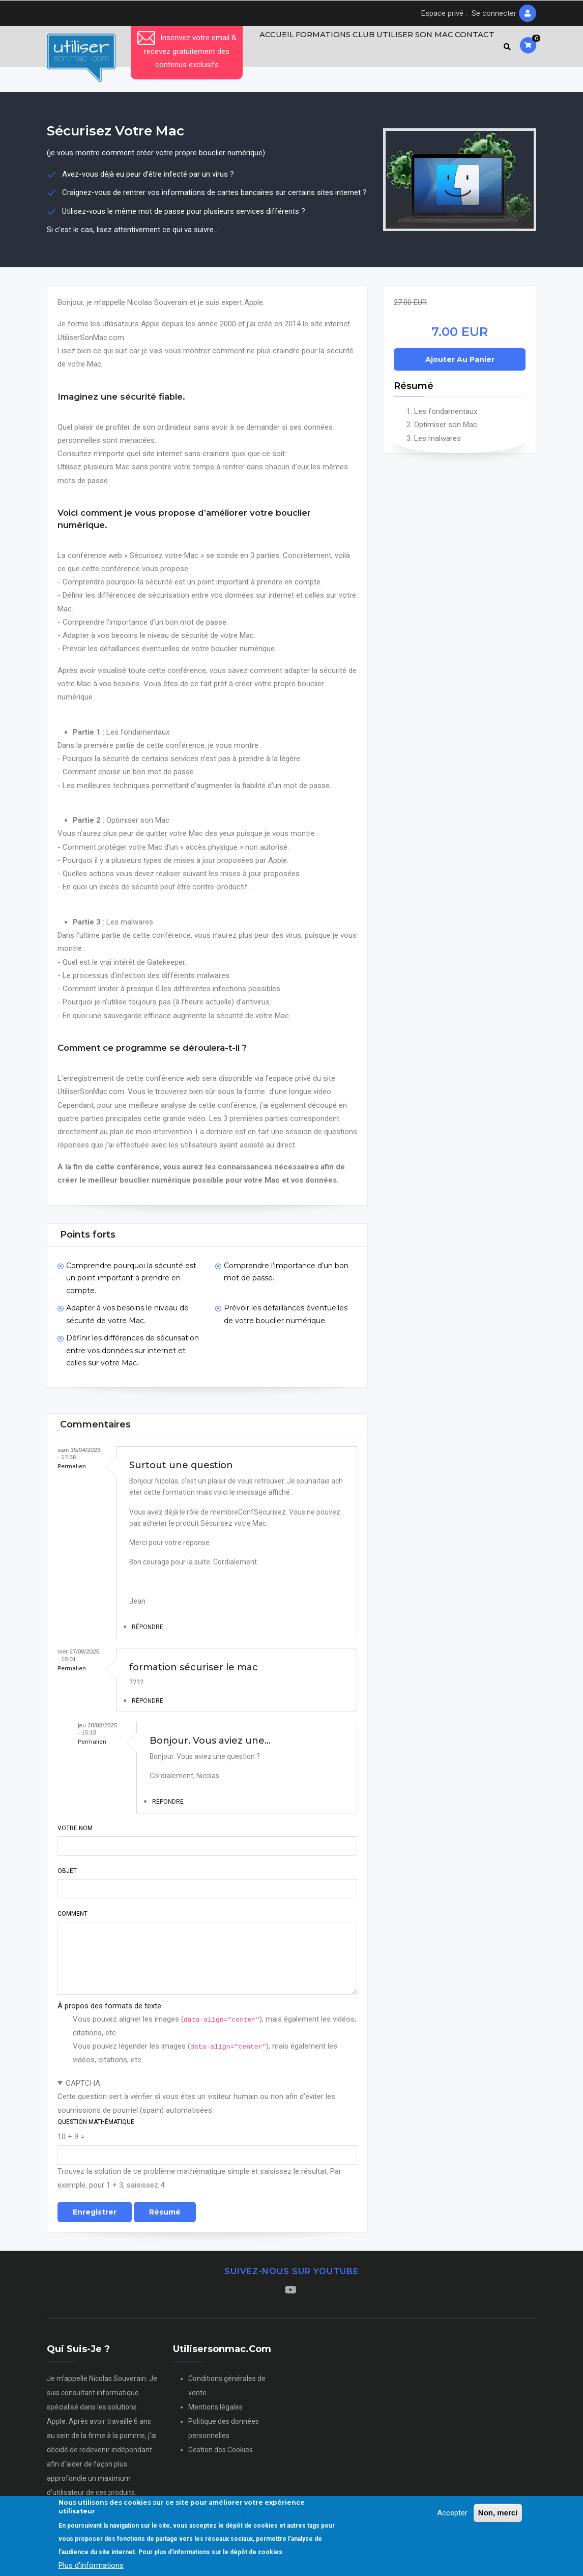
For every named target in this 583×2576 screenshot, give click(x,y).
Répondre (147, 1631)
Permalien (71, 1470)
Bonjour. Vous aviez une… (210, 1745)
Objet (67, 1875)
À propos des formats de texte (109, 2009)
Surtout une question (181, 1469)
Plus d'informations (91, 2565)
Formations (314, 48)
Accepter (452, 2513)
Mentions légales (215, 2411)
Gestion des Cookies (220, 2454)
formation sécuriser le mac (193, 1671)
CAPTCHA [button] (83, 2087)
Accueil (263, 48)
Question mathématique (95, 2126)
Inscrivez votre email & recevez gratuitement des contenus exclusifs (187, 51)
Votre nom (75, 1832)
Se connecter (494, 13)
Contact (471, 48)
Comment (72, 1918)
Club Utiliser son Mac (396, 48)
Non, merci (498, 2513)
